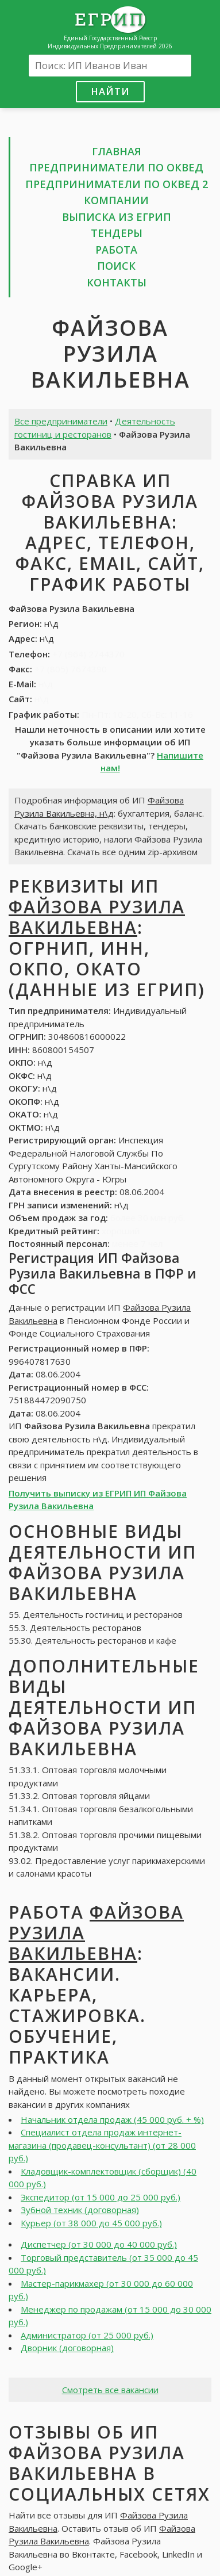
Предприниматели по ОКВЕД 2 (116, 184)
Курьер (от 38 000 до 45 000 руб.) (91, 2223)
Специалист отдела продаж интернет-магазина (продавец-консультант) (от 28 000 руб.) (102, 2145)
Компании (116, 200)
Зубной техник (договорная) (80, 2209)
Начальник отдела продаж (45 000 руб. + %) (112, 2119)
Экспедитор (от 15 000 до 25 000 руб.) (100, 2197)
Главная (116, 151)
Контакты (116, 282)
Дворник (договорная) (67, 2347)
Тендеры (116, 233)
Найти (110, 91)
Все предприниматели (60, 421)
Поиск (116, 266)
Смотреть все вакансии (110, 2389)
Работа (116, 250)
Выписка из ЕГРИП (116, 217)
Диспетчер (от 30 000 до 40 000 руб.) (99, 2244)
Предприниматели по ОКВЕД (116, 167)
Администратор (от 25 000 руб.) (87, 2335)
